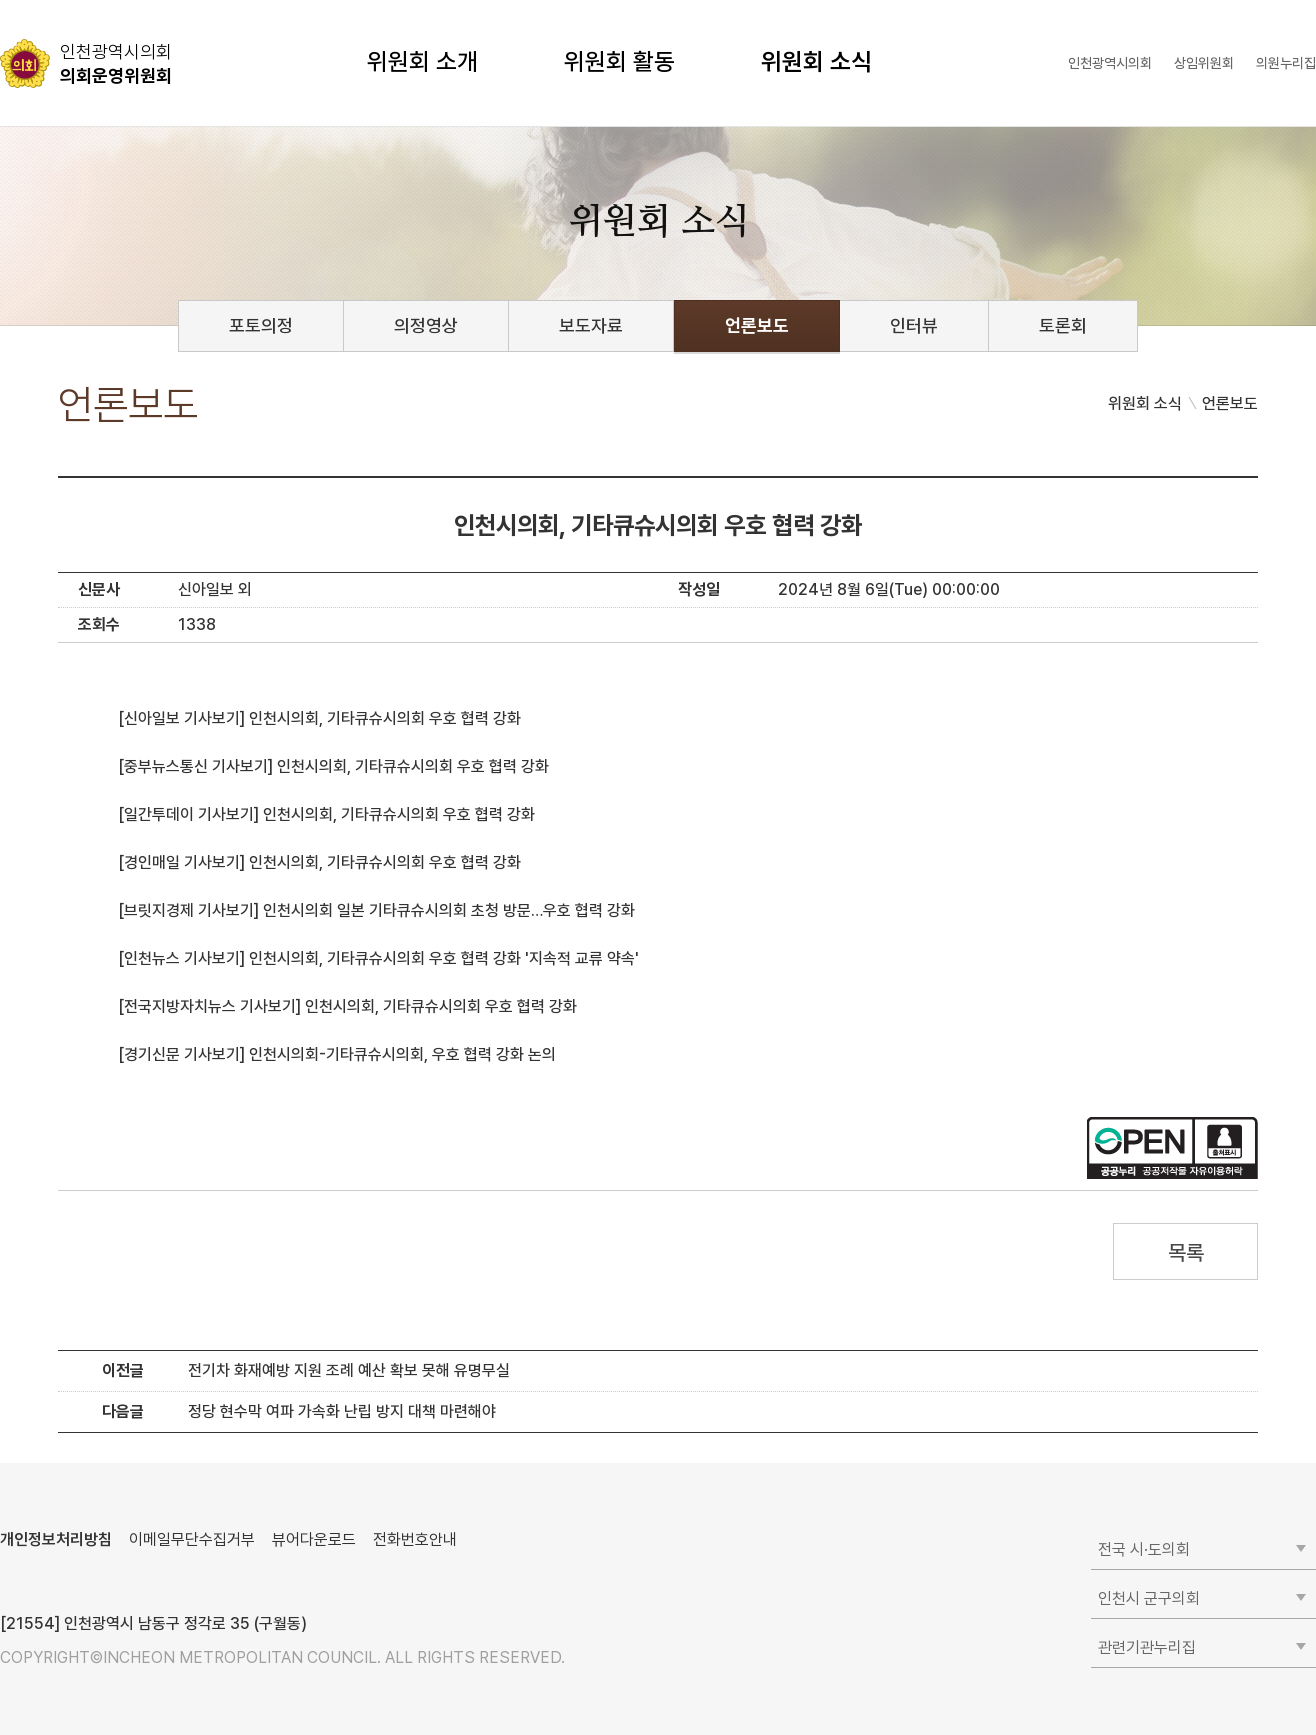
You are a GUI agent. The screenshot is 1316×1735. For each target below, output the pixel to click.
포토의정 (261, 325)
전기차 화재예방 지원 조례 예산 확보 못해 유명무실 (349, 1370)
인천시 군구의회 (1149, 1598)
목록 (1185, 1252)
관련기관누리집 (1147, 1647)
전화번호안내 (415, 1539)
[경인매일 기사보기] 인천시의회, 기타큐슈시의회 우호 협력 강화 (319, 862)
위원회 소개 (422, 61)
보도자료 (591, 325)
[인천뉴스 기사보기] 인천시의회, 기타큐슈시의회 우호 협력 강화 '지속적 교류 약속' (378, 958)
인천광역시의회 (1110, 63)
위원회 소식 (816, 61)
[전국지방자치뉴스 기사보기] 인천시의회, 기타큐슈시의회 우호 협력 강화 (347, 1006)
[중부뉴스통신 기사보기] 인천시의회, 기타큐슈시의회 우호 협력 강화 (333, 766)
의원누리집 (1286, 63)
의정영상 (426, 325)
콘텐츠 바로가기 (51, 0)
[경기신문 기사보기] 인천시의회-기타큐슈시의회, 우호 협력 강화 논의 (337, 1054)
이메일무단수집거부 (192, 1539)
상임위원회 (1204, 63)
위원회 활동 (619, 61)
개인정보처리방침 (56, 1539)
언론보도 (757, 325)
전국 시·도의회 (1144, 1549)
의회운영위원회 (116, 63)
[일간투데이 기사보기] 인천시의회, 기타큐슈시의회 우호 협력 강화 (326, 814)
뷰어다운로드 (314, 1539)
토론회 (1063, 325)
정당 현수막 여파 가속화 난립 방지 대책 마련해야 (342, 1411)
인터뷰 (914, 325)
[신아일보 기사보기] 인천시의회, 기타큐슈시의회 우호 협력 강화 (319, 718)
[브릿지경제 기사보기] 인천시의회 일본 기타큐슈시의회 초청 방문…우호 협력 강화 (376, 910)
